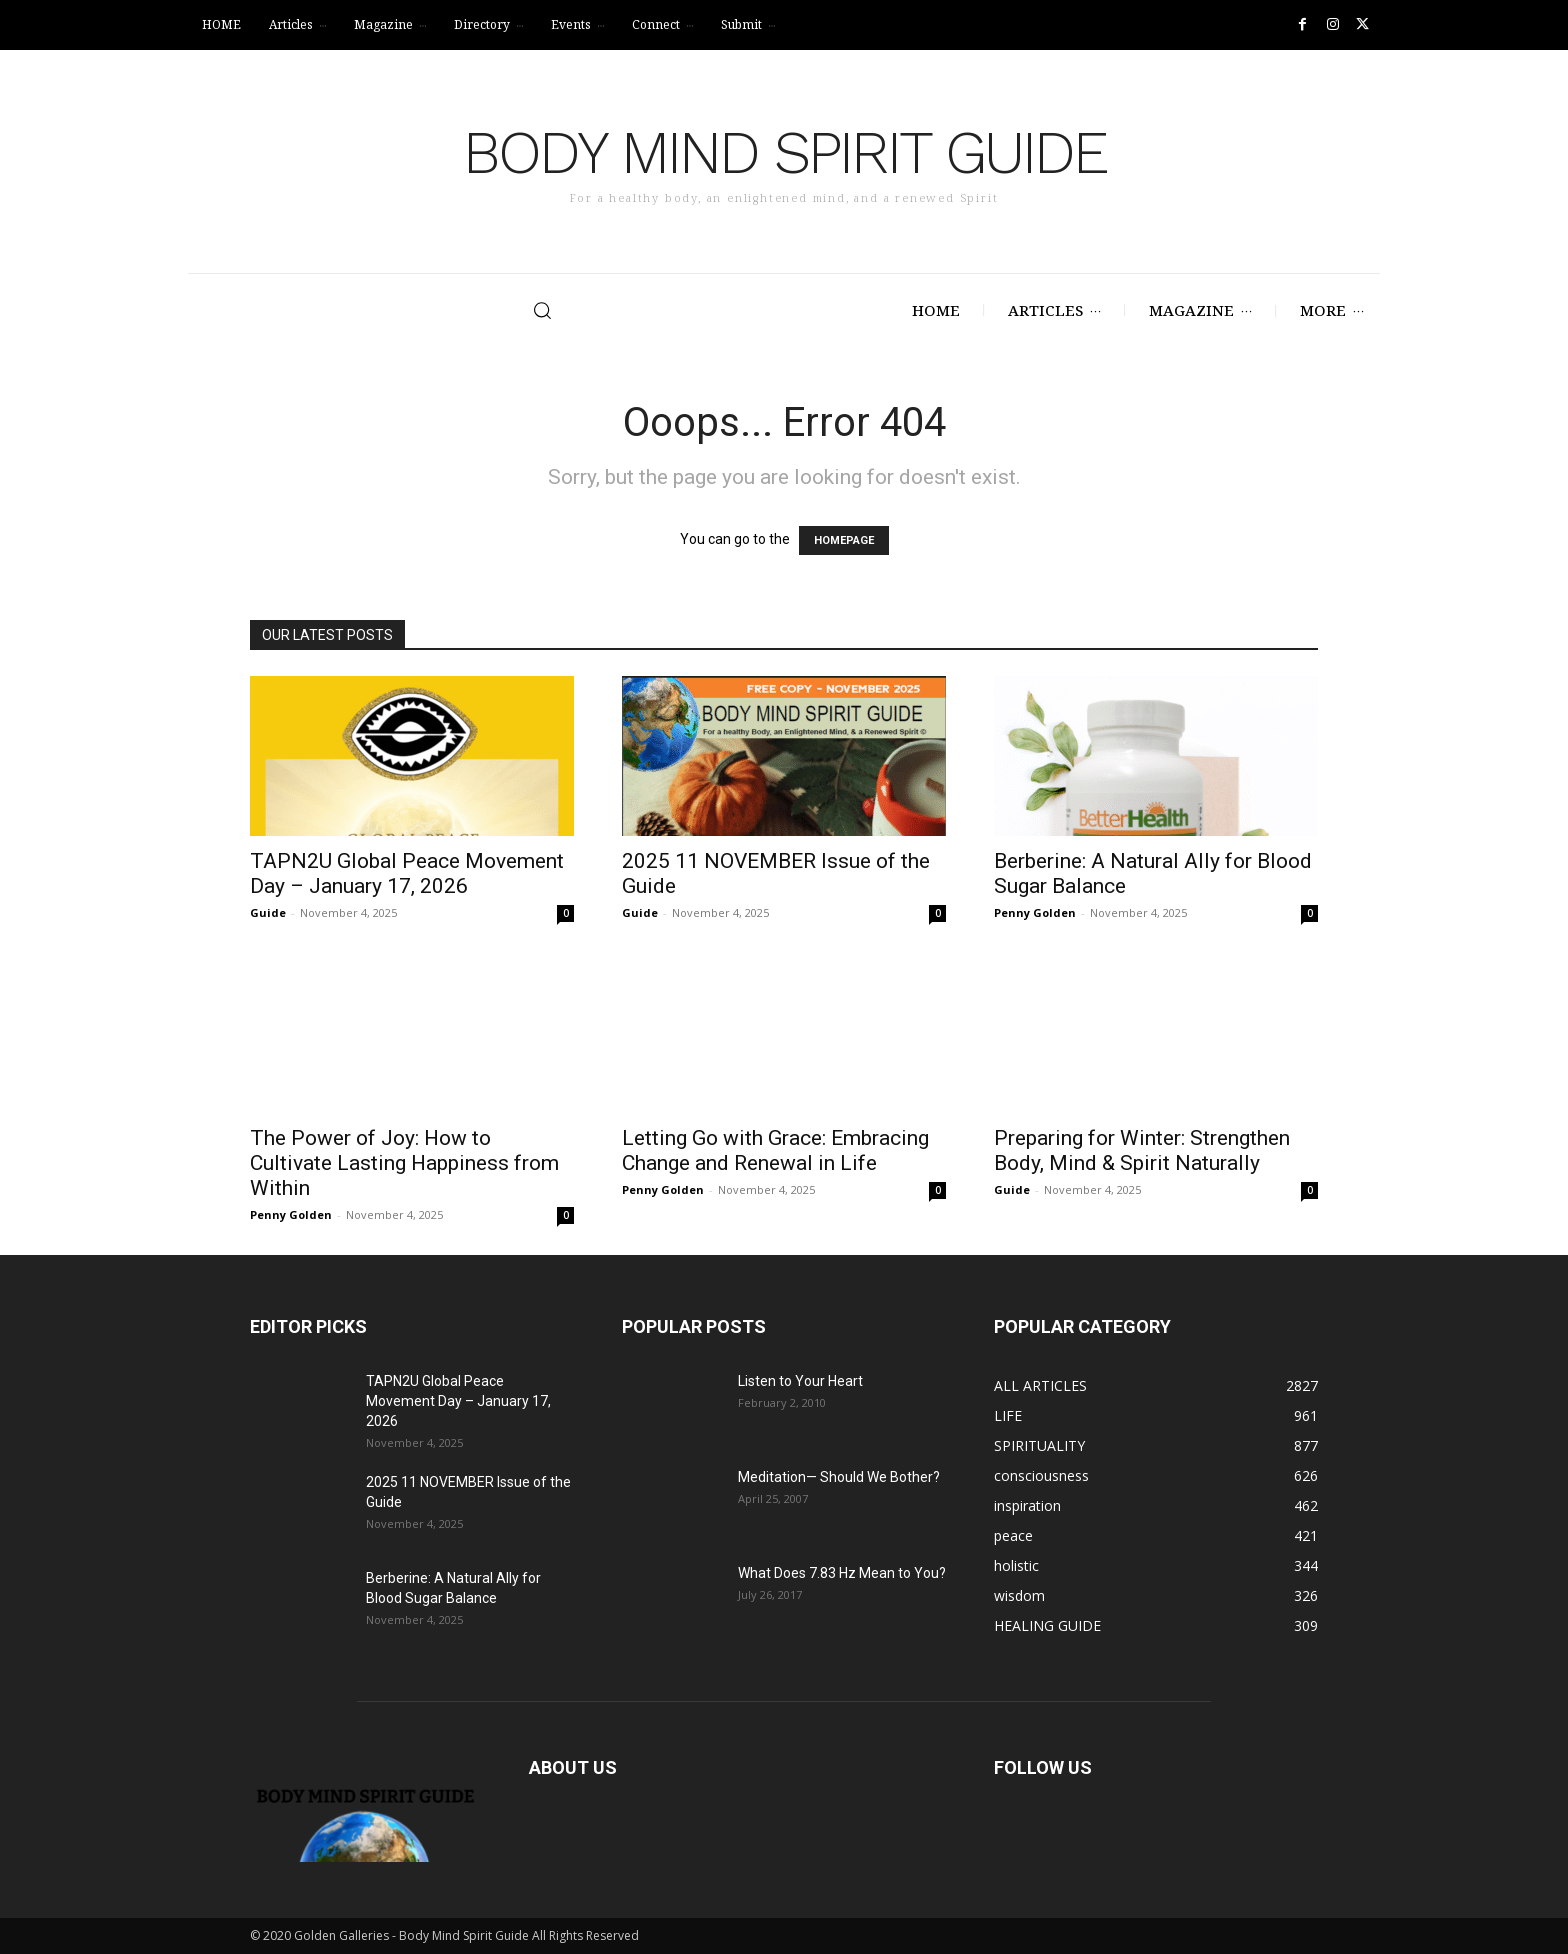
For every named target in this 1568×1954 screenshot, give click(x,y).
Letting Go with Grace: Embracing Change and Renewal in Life (775, 1150)
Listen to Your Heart (800, 1381)
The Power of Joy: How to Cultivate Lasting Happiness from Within (404, 1163)
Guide (268, 912)
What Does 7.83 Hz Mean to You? (842, 1573)
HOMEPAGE (844, 540)
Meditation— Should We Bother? (839, 1477)
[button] (465, 310)
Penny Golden (1035, 912)
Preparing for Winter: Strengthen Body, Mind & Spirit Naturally (1142, 1150)
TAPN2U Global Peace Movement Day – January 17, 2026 (407, 873)
